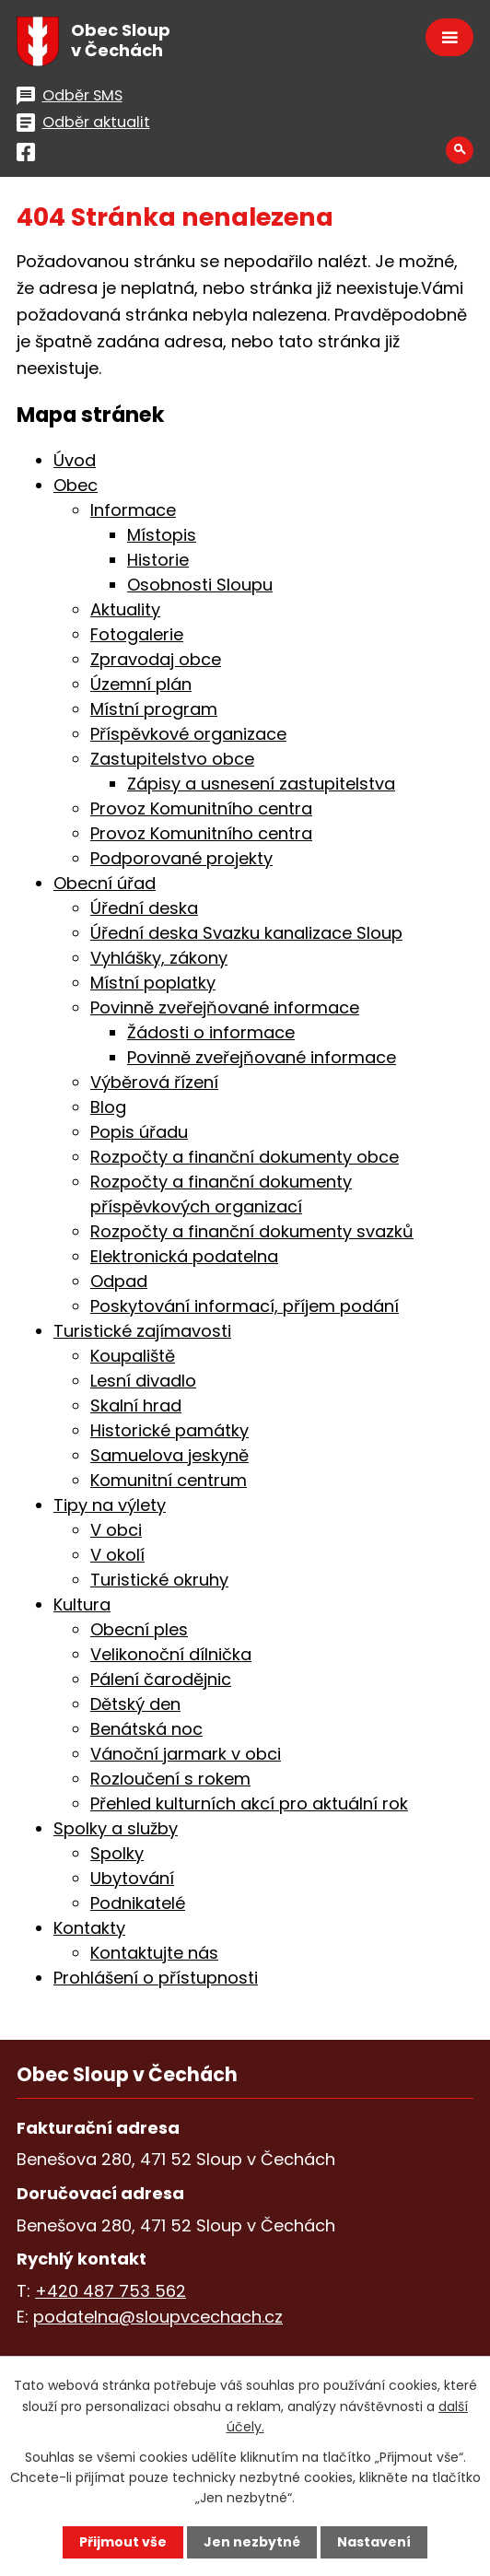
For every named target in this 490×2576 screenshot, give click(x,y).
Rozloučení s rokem (170, 1778)
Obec (75, 485)
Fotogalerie (136, 634)
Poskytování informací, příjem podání (244, 1305)
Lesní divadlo (143, 1380)
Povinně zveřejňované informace (224, 1007)
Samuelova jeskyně (169, 1455)
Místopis (161, 534)
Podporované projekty (181, 858)
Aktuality (125, 609)
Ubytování (132, 1878)
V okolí (117, 1554)
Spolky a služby (115, 1828)
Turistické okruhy (159, 1579)
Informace (133, 509)
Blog (108, 1106)
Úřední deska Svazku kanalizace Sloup (246, 932)
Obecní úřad (104, 883)
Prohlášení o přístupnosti (155, 1977)
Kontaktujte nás (154, 1952)
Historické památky (169, 1430)
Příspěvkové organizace (188, 733)
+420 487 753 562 (110, 2290)
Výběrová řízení (154, 1082)
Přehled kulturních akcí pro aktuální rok (249, 1803)
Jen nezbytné (252, 2542)
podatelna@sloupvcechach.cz (158, 2316)
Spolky (117, 1853)
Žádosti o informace (211, 1032)
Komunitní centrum (168, 1480)
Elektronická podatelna (184, 1256)
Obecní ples (139, 1629)
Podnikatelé (137, 1902)
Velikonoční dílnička (170, 1654)
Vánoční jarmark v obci (185, 1753)
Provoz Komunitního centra (201, 808)
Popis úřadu (139, 1131)
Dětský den (135, 1703)
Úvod (74, 460)
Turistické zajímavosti (142, 1330)
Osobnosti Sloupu (200, 584)
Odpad (118, 1281)
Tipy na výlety (109, 1504)
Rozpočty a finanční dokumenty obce (244, 1156)
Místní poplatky (153, 982)
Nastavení (374, 2542)
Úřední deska (144, 907)
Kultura (82, 1604)
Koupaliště (132, 1355)
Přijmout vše (123, 2542)
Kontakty (89, 1927)
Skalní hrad (135, 1405)
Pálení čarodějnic (160, 1679)
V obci (116, 1529)
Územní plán (141, 684)
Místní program (153, 708)
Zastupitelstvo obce (172, 758)
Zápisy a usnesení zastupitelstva (261, 783)
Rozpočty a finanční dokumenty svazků (252, 1231)
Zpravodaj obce (155, 659)
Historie (158, 559)
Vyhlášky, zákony (159, 957)
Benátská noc (146, 1728)
